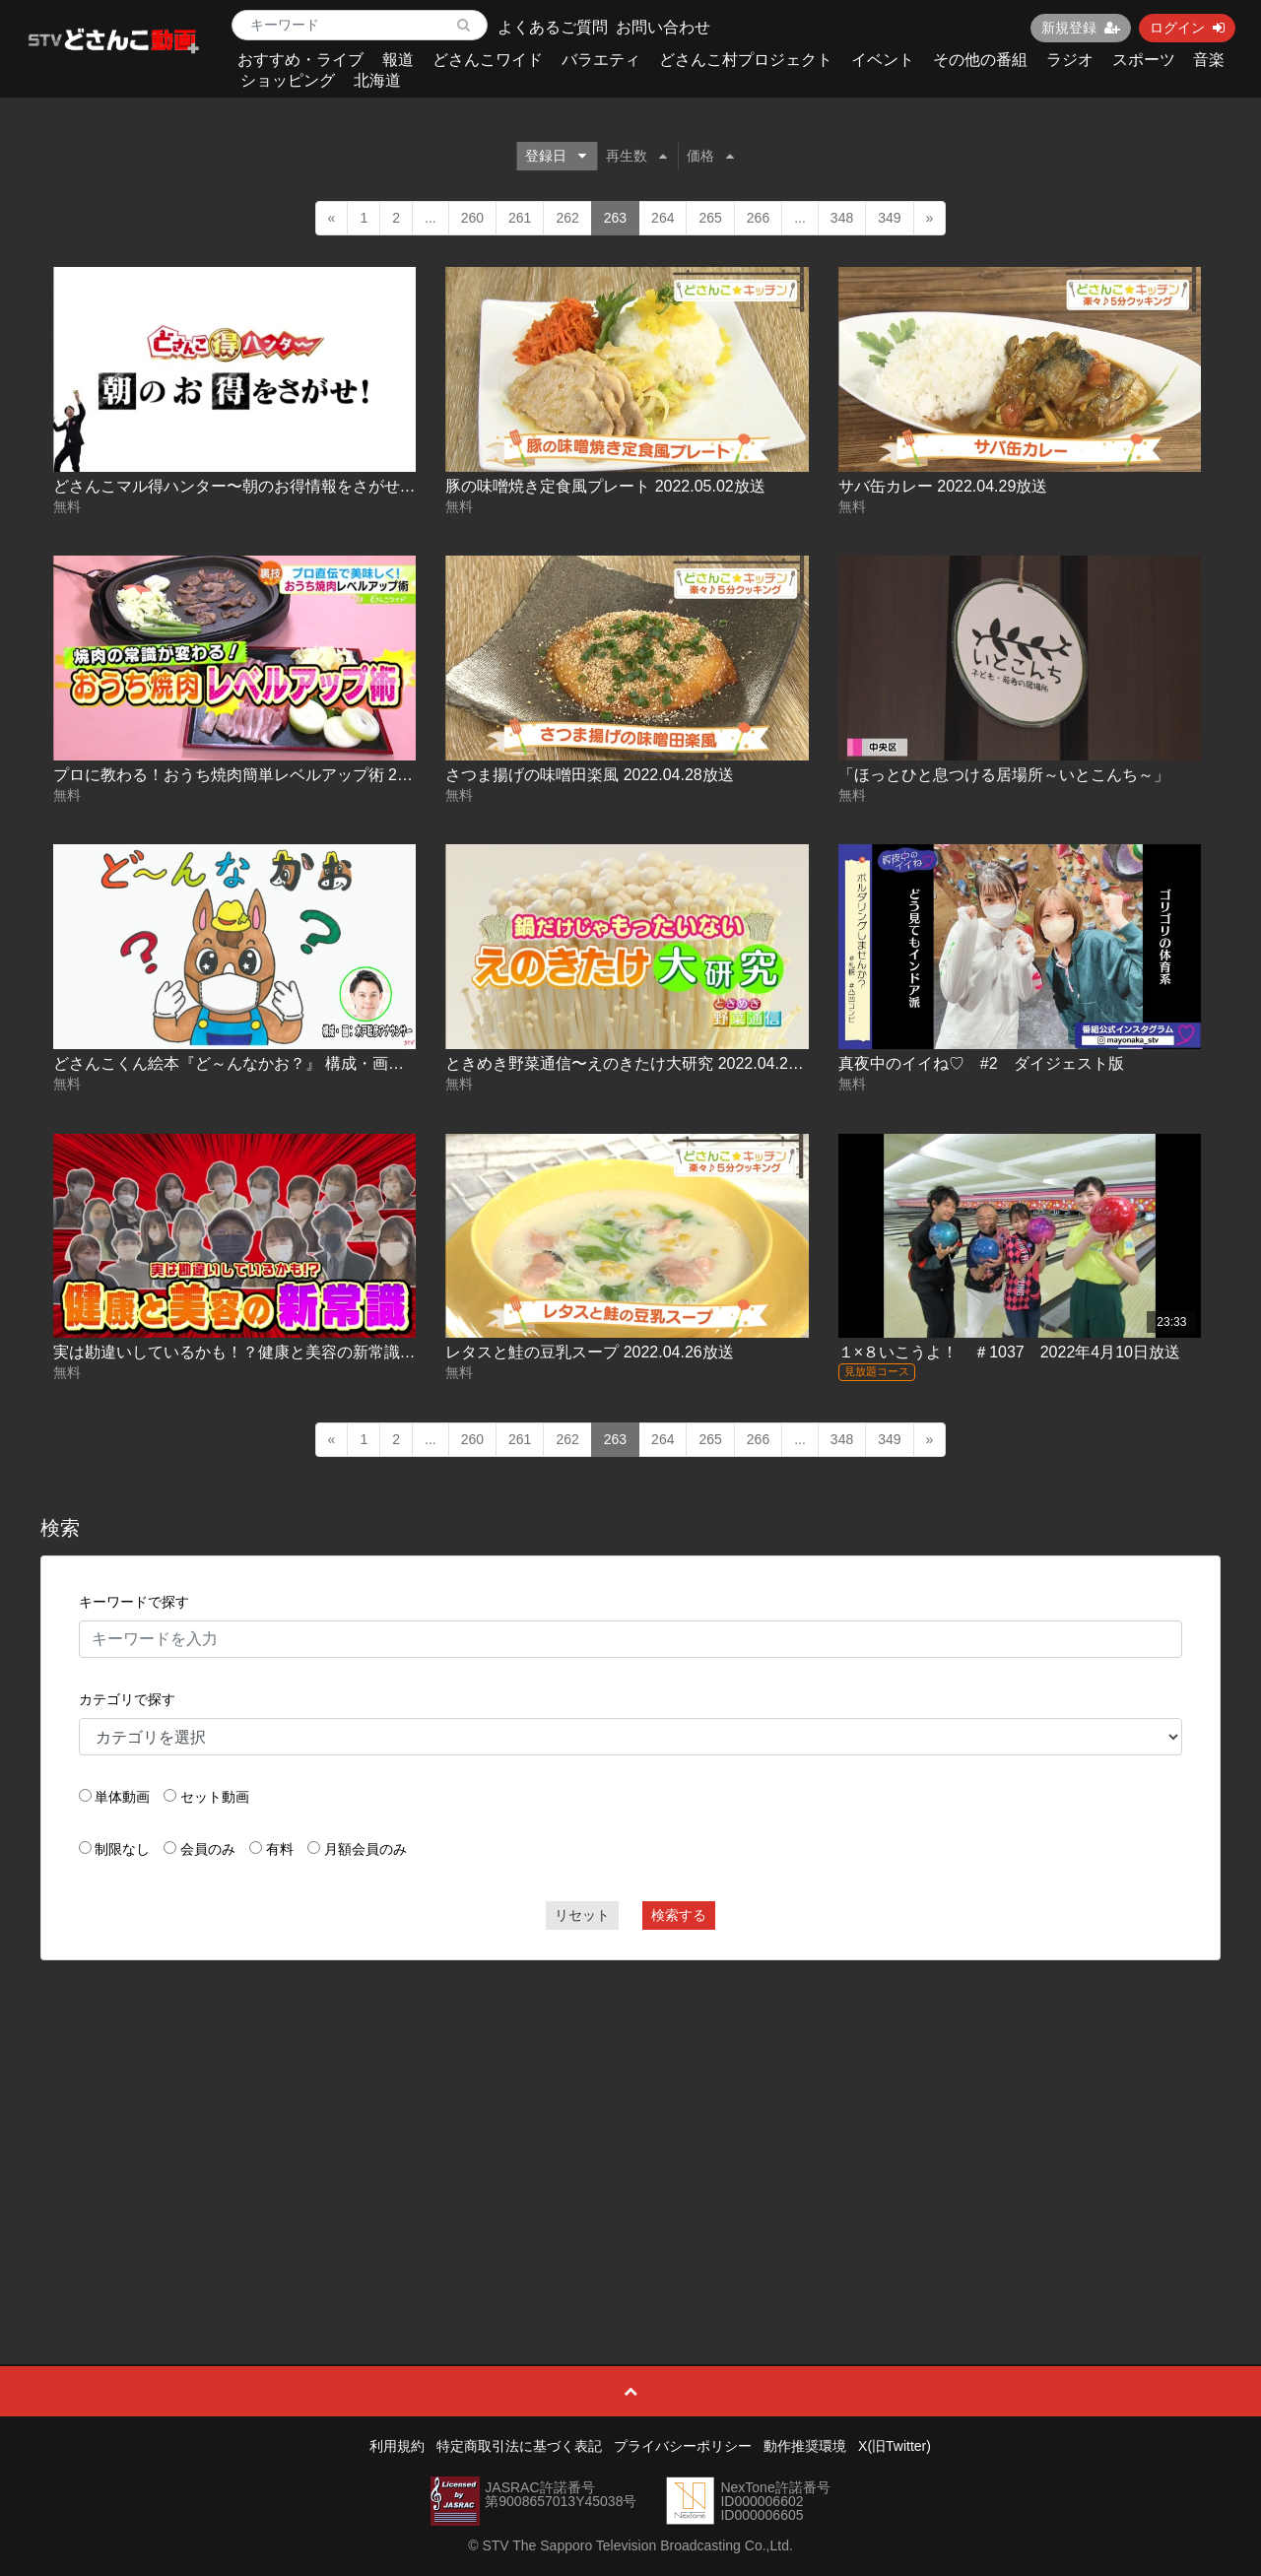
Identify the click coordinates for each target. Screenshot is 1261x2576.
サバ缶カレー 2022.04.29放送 (943, 486)
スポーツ (1143, 59)
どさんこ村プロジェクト (745, 59)
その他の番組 (980, 59)
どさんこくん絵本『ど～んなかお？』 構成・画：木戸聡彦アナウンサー (307, 1063)
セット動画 (214, 1797)
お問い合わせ (663, 27)
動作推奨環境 (804, 2446)
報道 (398, 59)
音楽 (1209, 59)
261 (519, 218)
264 (662, 218)
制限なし (122, 1849)
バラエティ (601, 59)
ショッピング (287, 80)
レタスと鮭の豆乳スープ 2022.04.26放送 (589, 1352)
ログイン (1187, 27)
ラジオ (1070, 59)
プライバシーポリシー (683, 2446)
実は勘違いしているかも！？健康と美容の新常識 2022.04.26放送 (284, 1352)
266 (758, 218)
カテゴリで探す (127, 1699)
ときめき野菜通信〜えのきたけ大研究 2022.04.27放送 (637, 1063)
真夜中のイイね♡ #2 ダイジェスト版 (981, 1063)
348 (841, 218)
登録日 (555, 156)
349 (889, 218)
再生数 (636, 156)
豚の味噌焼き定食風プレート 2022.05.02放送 (605, 486)
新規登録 (1080, 27)
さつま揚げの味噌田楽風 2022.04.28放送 (589, 774)
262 (567, 218)
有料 (280, 1849)
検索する (678, 1915)
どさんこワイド (487, 59)
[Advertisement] (631, 2118)
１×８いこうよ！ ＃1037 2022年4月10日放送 (1009, 1352)
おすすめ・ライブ (300, 59)
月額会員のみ (365, 1849)
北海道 (377, 80)
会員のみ (207, 1849)
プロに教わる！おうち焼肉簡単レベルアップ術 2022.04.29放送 (276, 774)
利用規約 (397, 2446)
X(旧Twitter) (894, 2446)
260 (472, 218)
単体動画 (122, 1797)
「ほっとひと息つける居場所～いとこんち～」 (1003, 774)
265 (709, 218)
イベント (882, 59)
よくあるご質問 (553, 27)
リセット (582, 1915)
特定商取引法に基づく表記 (519, 2446)
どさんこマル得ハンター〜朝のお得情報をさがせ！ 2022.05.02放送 (292, 486)
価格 (710, 156)
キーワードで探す (134, 1602)
